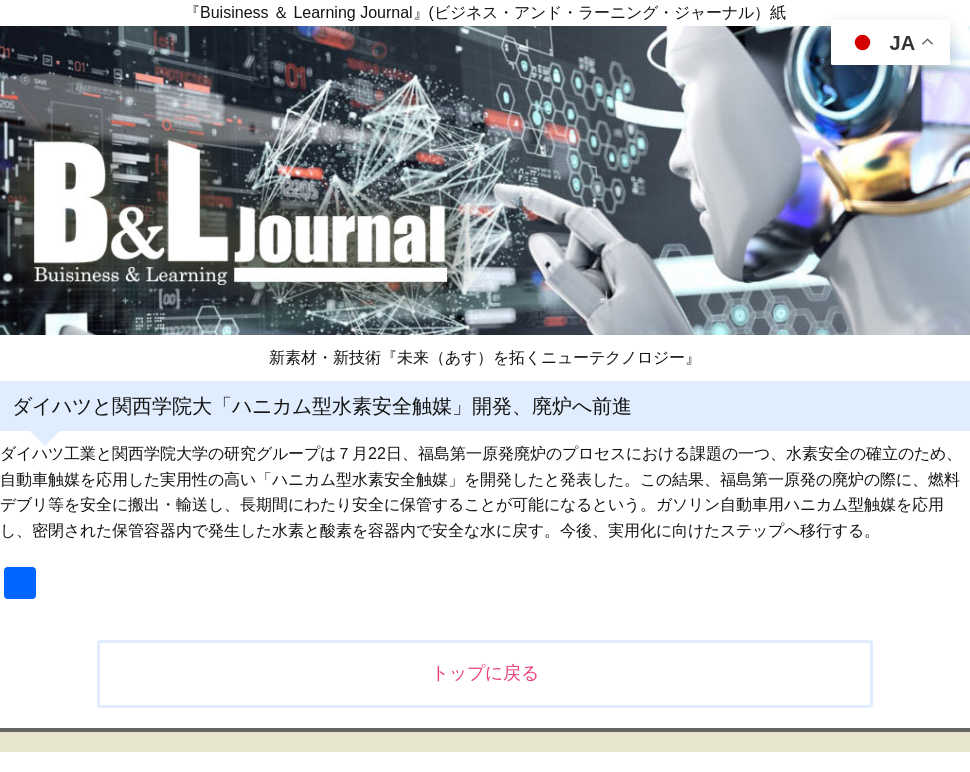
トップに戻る (485, 673)
